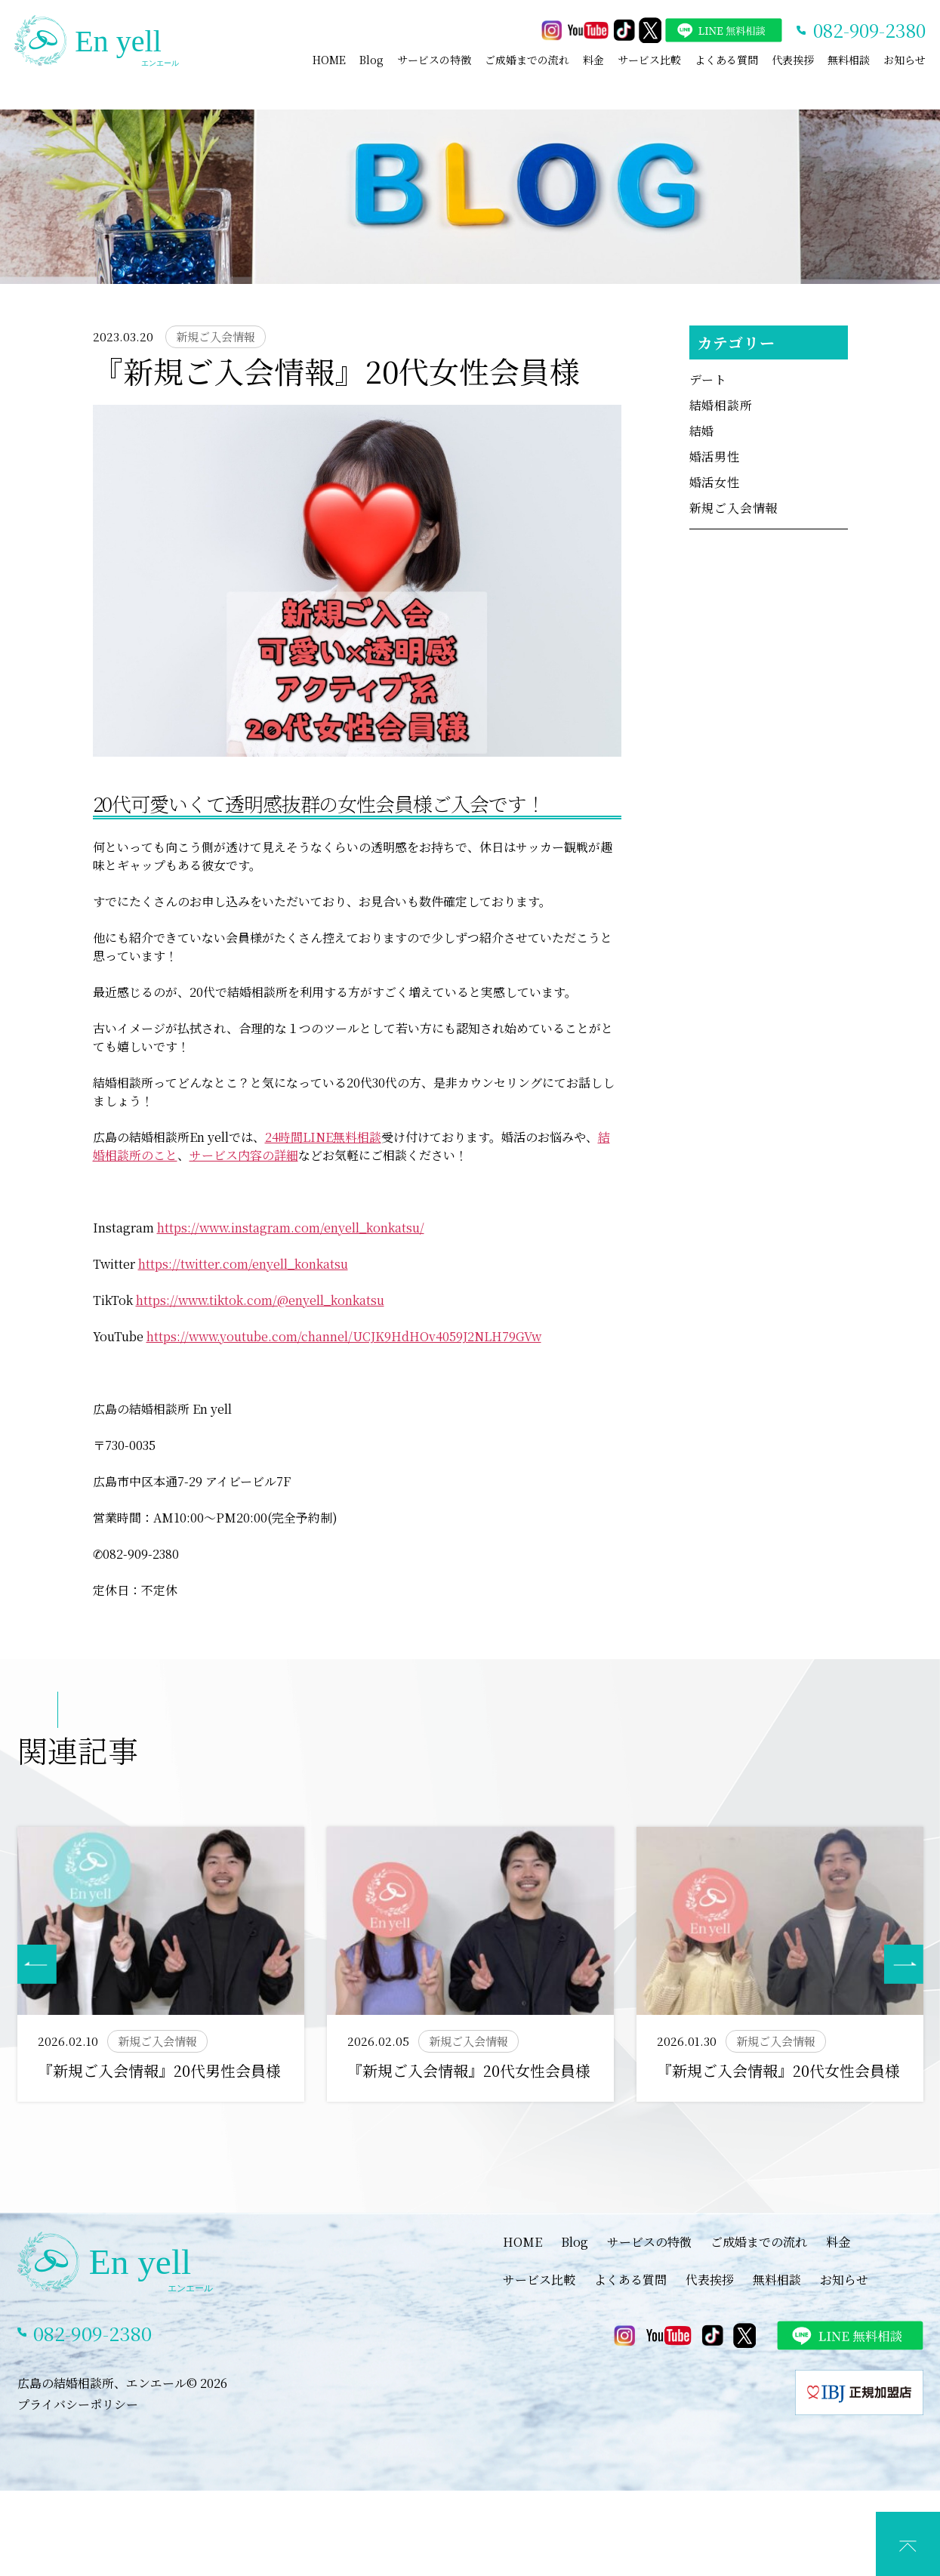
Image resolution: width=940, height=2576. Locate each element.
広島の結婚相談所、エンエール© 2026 (122, 2383)
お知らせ (904, 59)
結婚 (702, 431)
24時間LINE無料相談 (323, 1137)
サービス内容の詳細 (244, 1155)
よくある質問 (726, 59)
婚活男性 (714, 456)
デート (708, 379)
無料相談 (849, 59)
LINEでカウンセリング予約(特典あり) (481, 2560)
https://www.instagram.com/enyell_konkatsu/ (290, 1227)
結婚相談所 (721, 405)
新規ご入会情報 (733, 508)
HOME (329, 59)
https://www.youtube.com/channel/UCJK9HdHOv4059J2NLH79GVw (343, 1336)
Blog (371, 59)
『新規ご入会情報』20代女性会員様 (468, 2070)
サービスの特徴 (434, 59)
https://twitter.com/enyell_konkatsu (243, 1264)
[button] (903, 1964)
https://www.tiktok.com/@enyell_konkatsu (260, 1300)
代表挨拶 (793, 59)
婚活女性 (714, 482)
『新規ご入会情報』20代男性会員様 (159, 2070)
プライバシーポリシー (77, 2404)
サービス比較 (649, 59)
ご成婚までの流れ (527, 59)
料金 (593, 59)
